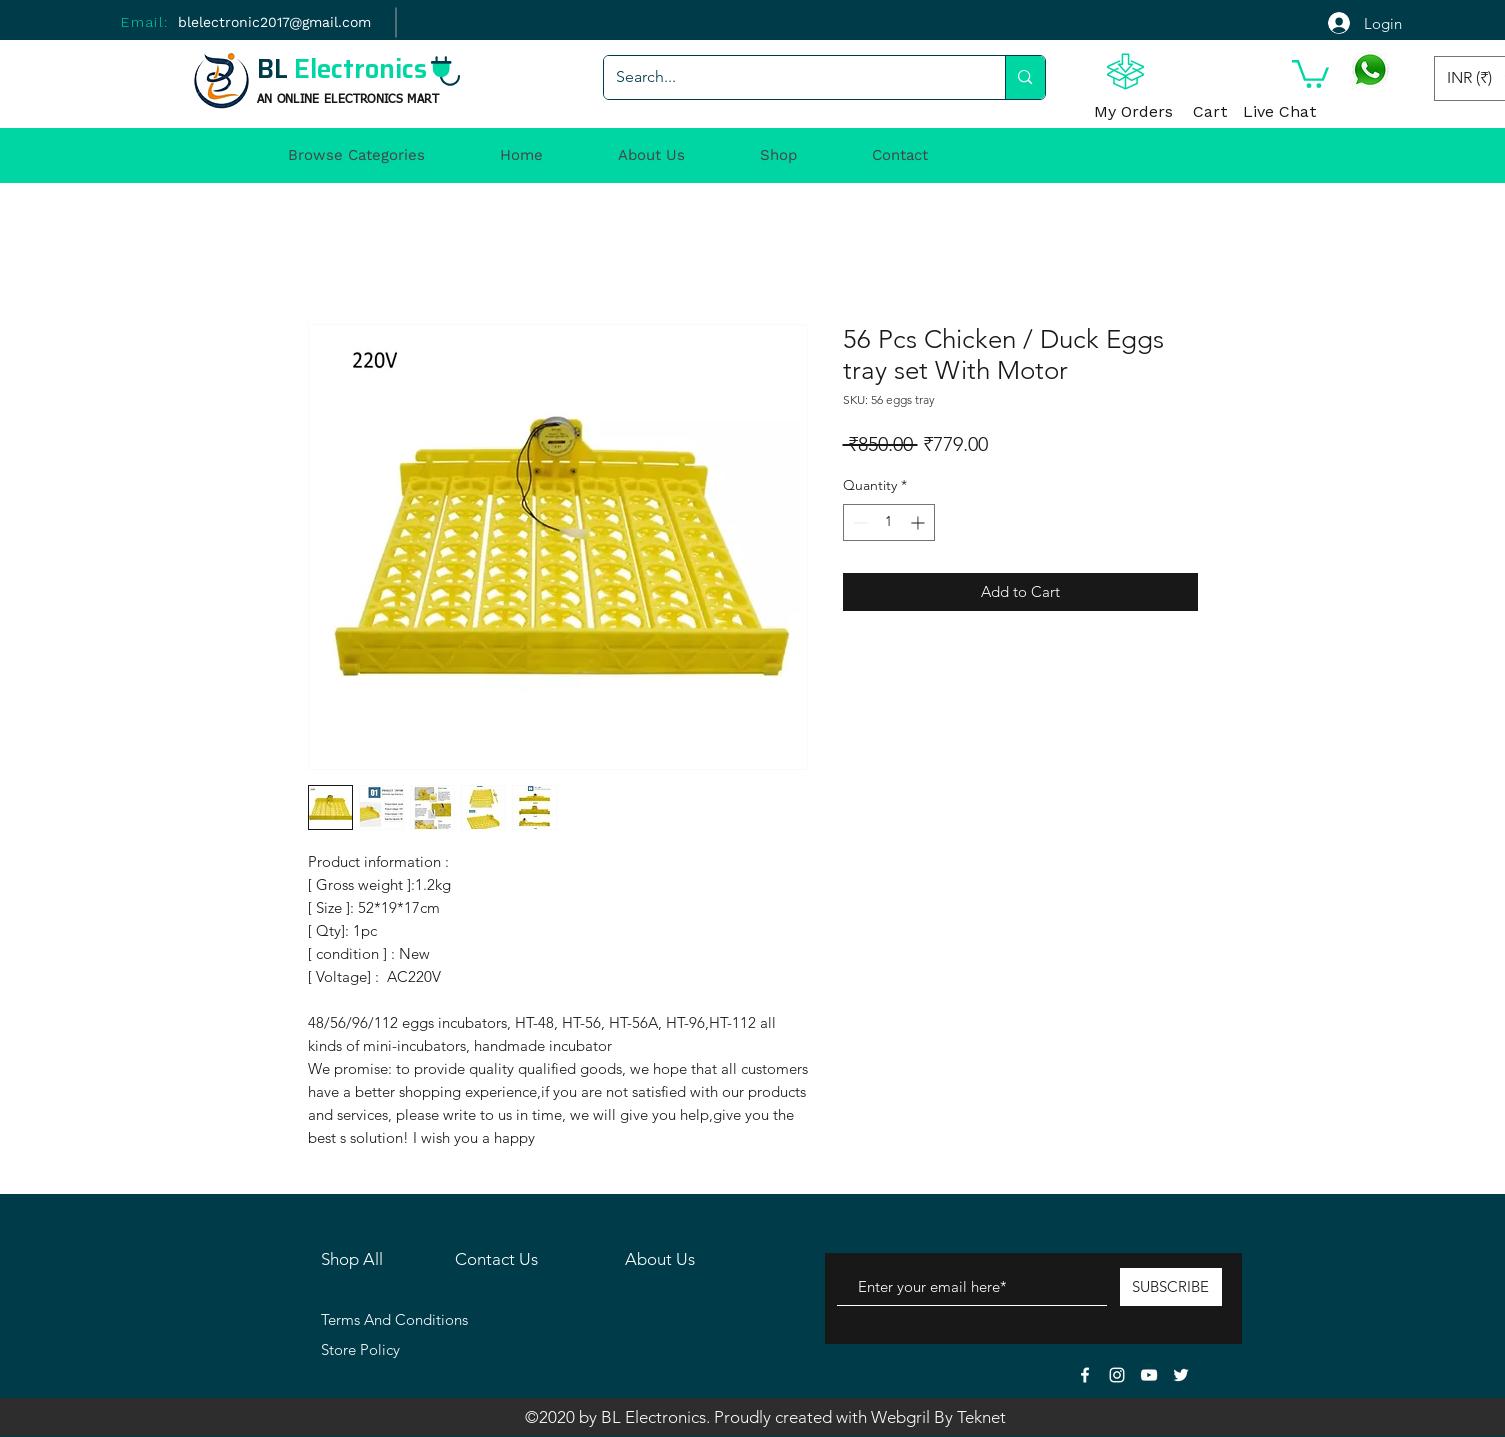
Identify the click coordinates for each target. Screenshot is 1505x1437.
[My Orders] (1134, 113)
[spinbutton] (889, 522)
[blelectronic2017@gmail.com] (274, 22)
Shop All (352, 1259)
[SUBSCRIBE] (1171, 1287)
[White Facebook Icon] (1085, 1375)
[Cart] (1211, 113)
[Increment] (919, 522)
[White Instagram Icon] (1117, 1375)
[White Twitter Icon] (1181, 1375)
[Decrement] (858, 522)
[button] (1310, 72)
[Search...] (790, 77)
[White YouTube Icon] (1149, 1375)
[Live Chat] (1280, 113)
